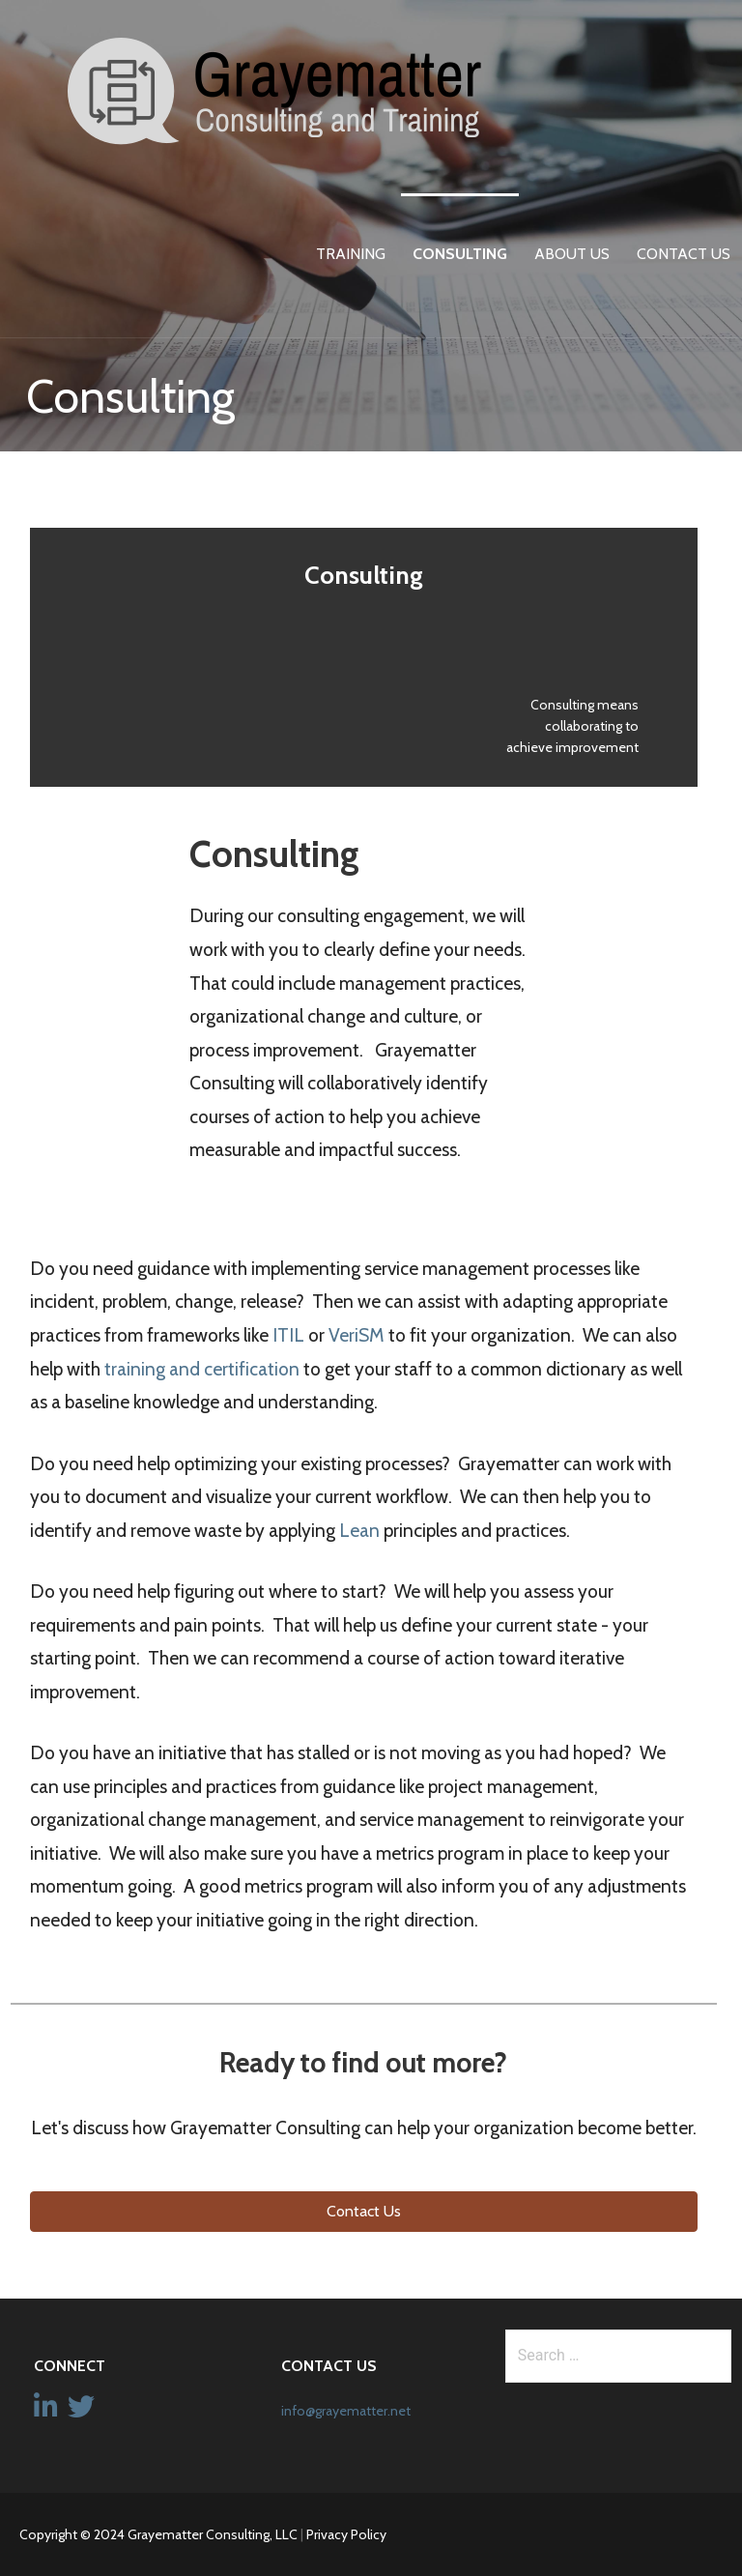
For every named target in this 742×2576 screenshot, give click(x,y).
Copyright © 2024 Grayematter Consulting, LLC (158, 2534)
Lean (359, 1530)
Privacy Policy (346, 2534)
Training (350, 254)
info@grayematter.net (346, 2410)
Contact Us (683, 254)
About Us (572, 254)
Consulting (460, 254)
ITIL (288, 1334)
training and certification (202, 1368)
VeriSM (356, 1334)
